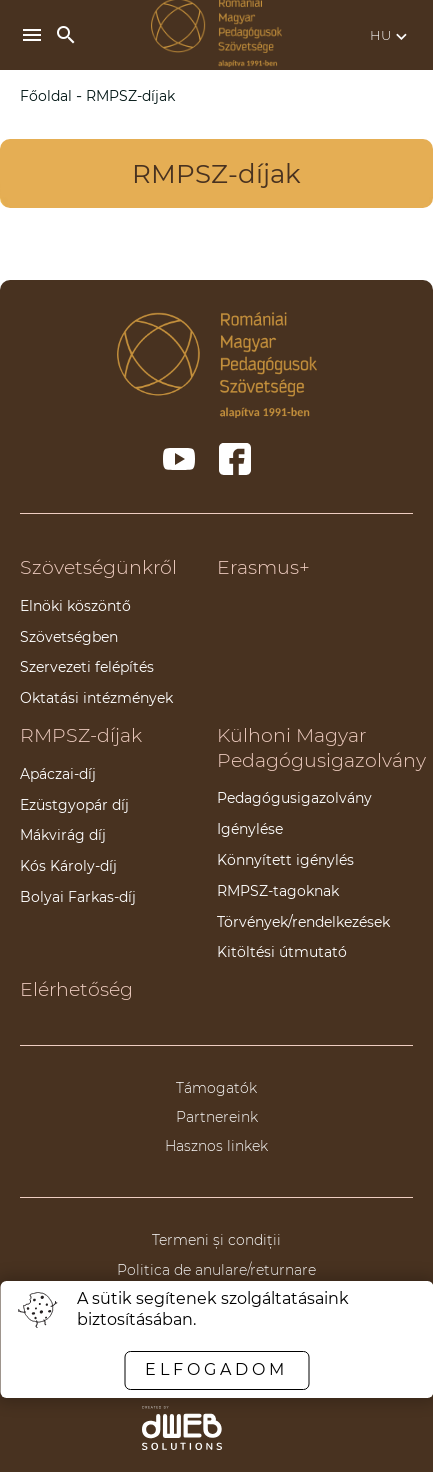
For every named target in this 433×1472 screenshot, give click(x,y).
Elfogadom (216, 1369)
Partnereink (217, 1117)
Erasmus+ (263, 567)
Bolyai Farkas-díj (78, 897)
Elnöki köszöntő (75, 606)
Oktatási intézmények (96, 698)
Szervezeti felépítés (87, 667)
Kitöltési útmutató (282, 952)
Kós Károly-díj (68, 866)
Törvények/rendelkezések (303, 922)
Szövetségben (69, 637)
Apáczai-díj (58, 774)
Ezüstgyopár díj (74, 805)
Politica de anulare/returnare (216, 1270)
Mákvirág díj (63, 835)
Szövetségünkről (98, 567)
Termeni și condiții (216, 1240)
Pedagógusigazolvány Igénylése (294, 813)
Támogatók (216, 1088)
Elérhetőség (76, 989)
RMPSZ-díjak (81, 735)
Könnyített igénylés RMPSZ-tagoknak (285, 875)
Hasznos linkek (216, 1146)
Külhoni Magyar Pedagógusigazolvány (321, 748)
